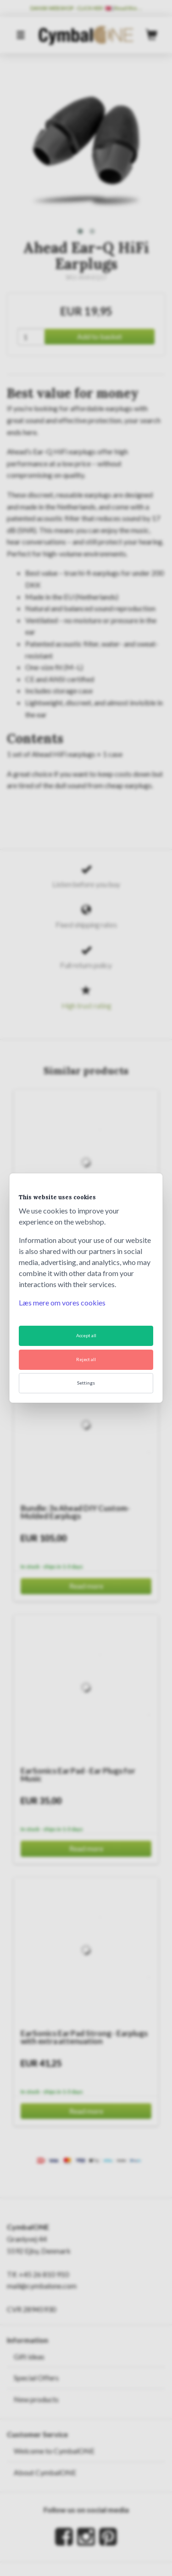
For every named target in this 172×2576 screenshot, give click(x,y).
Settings (86, 1382)
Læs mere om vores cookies (62, 1302)
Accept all (86, 1335)
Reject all (86, 1359)
